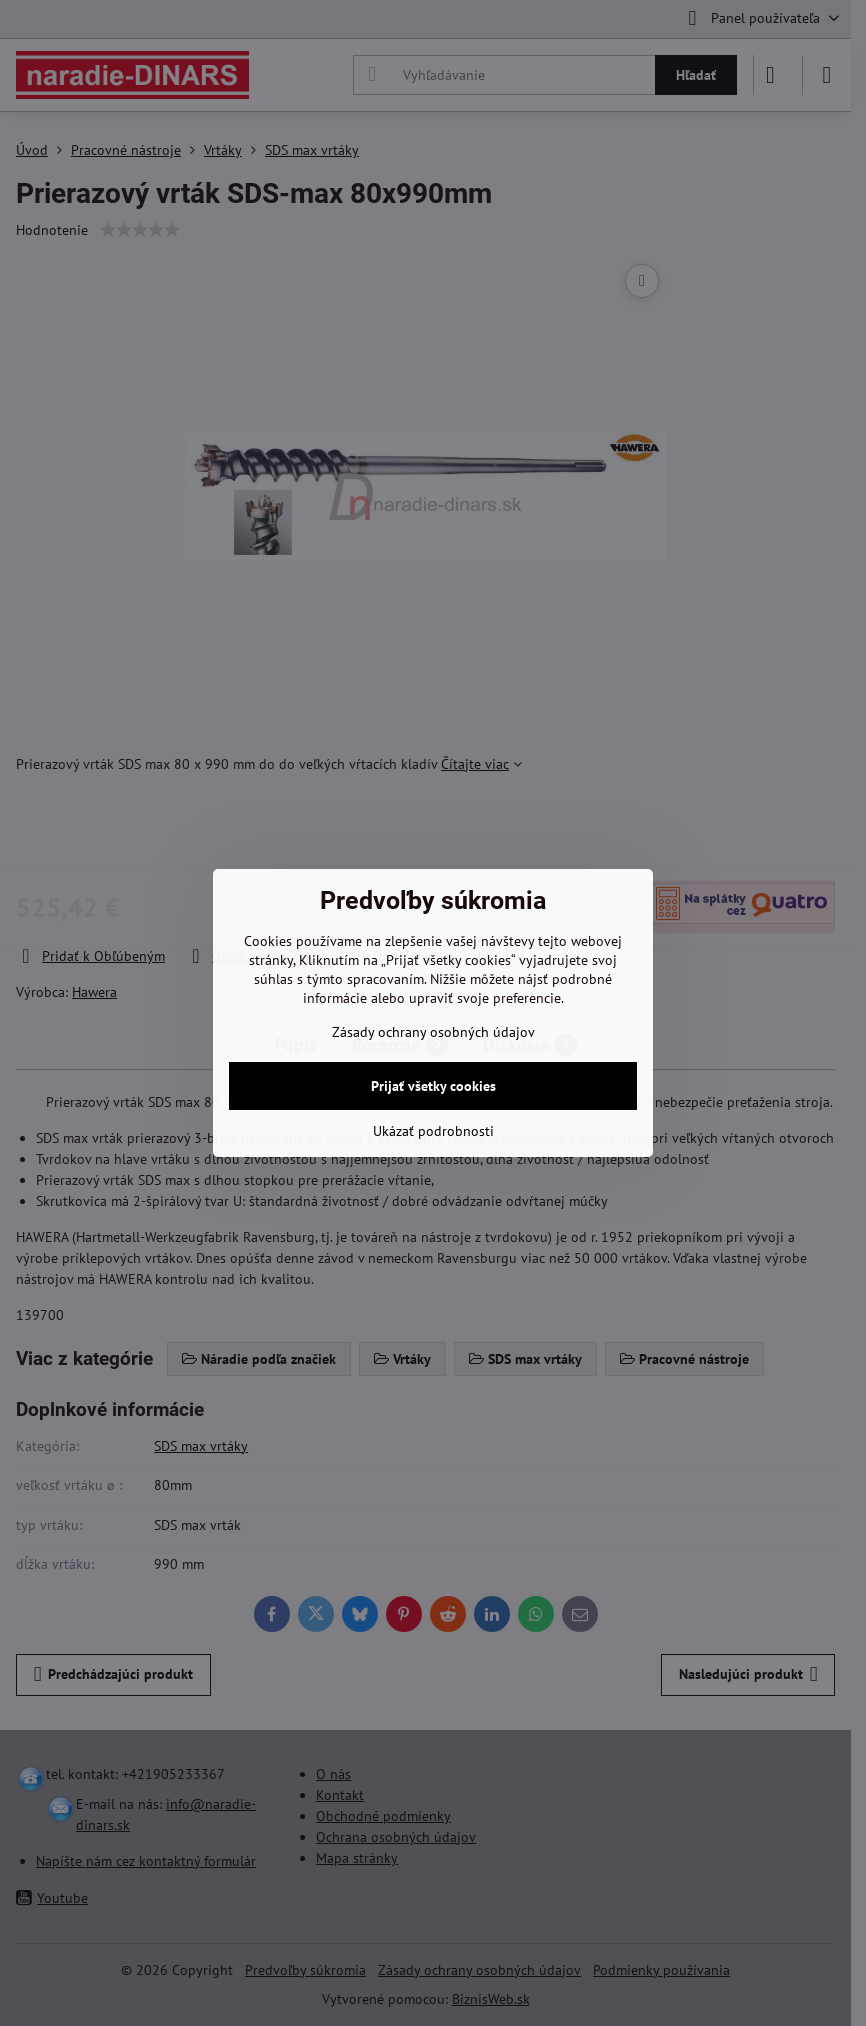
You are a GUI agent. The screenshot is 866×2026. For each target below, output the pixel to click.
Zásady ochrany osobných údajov (433, 1032)
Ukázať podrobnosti (433, 1131)
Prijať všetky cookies (433, 1086)
